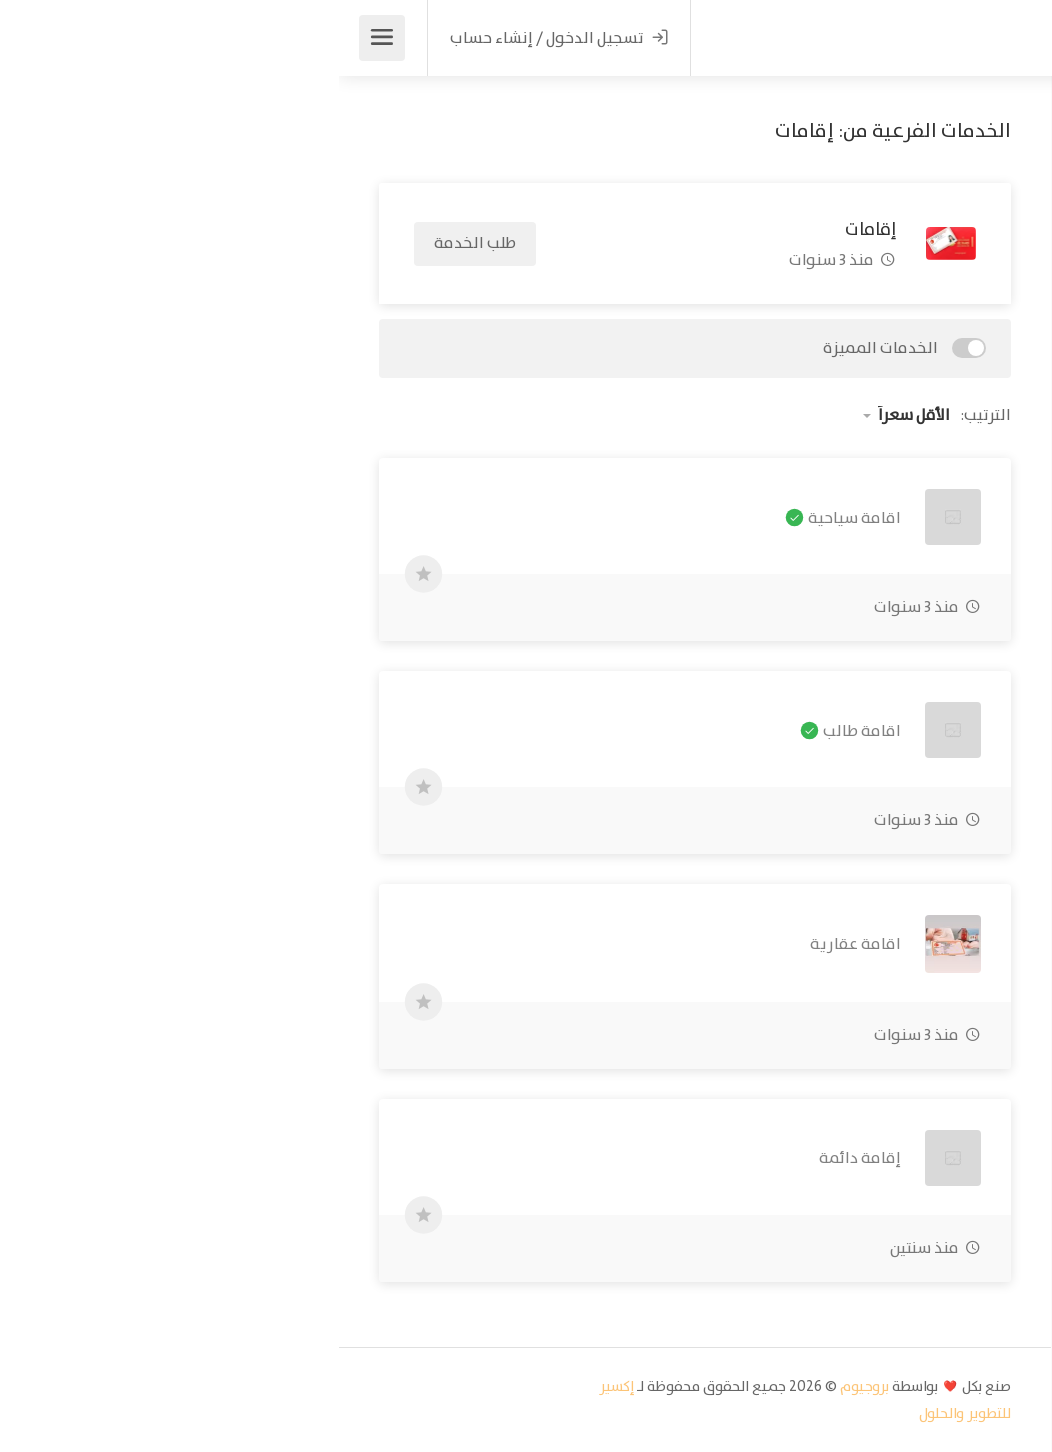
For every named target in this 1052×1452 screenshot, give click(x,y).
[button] (882, 317)
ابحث (882, 397)
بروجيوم (525, 1386)
